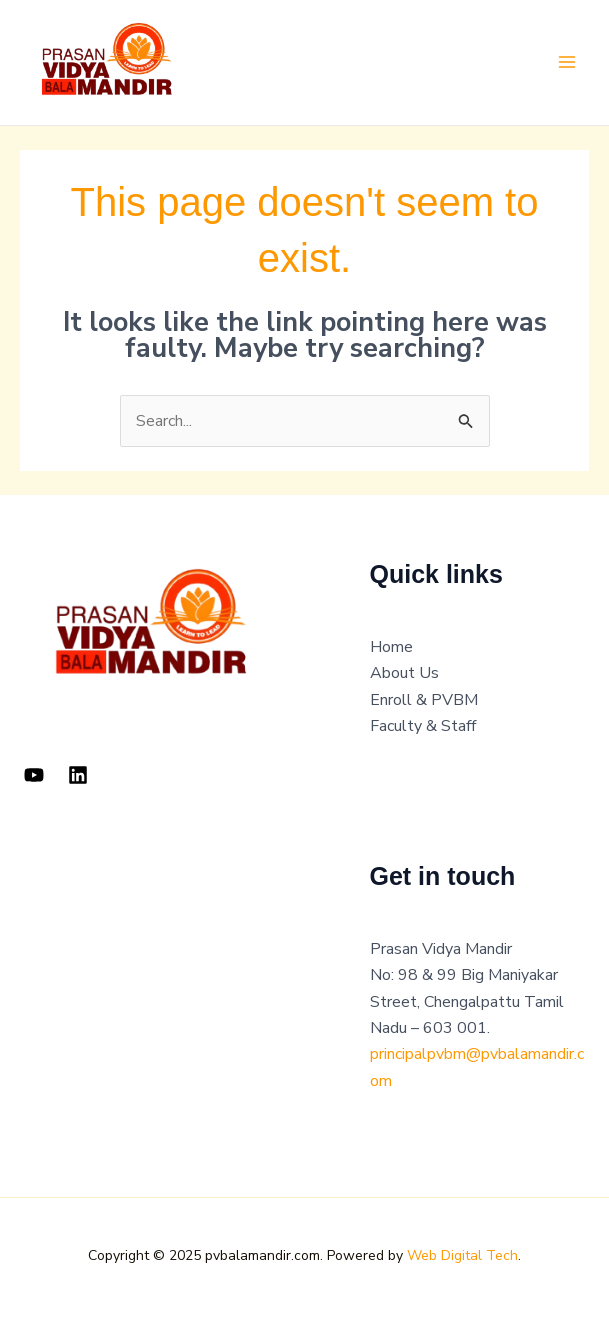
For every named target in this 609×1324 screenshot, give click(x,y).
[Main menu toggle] (567, 62)
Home (391, 647)
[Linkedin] (78, 775)
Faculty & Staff (423, 726)
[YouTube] (34, 775)
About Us (404, 673)
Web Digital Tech (462, 1255)
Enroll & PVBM (424, 700)
